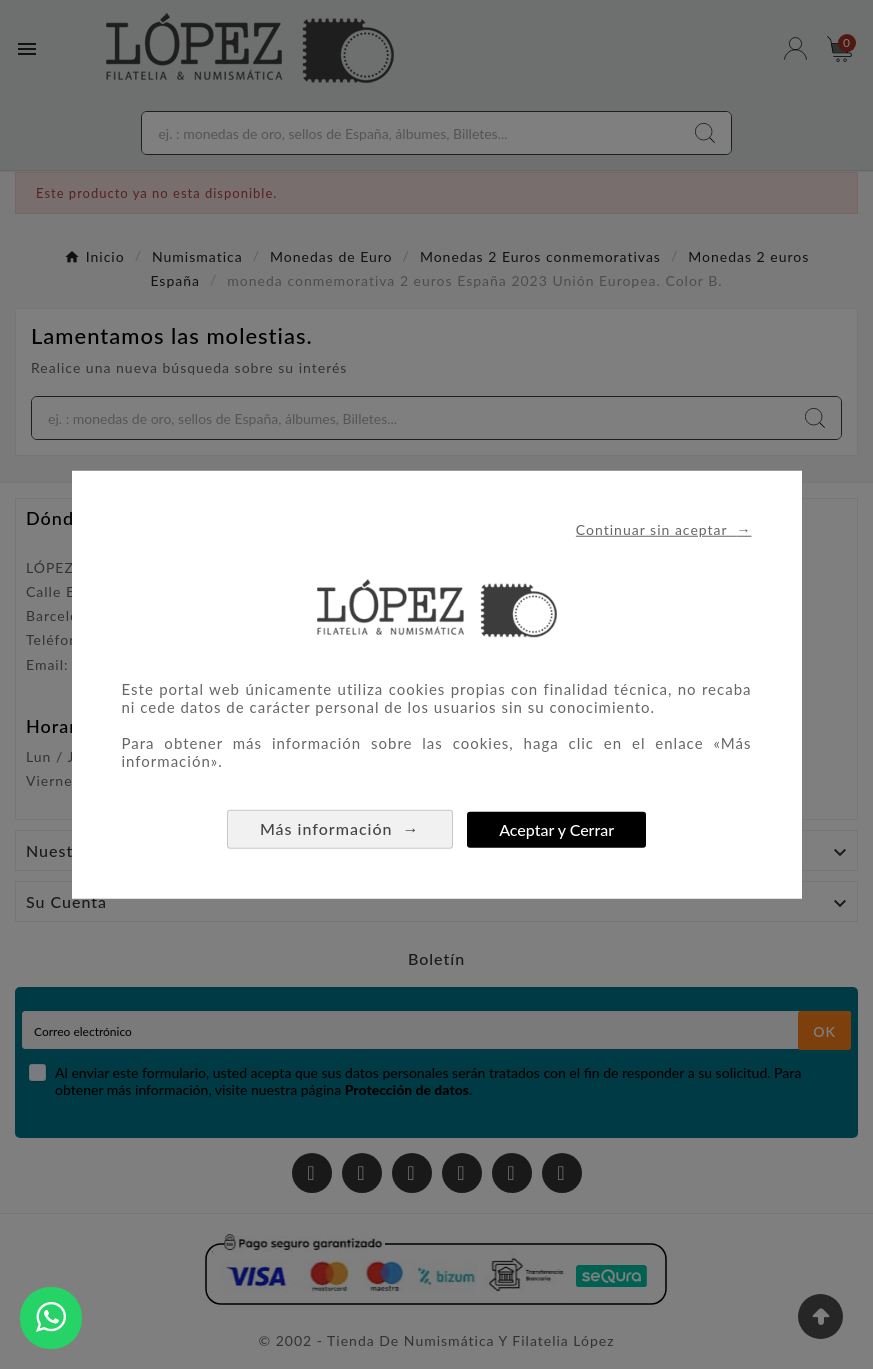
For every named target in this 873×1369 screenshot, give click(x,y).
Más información (340, 828)
